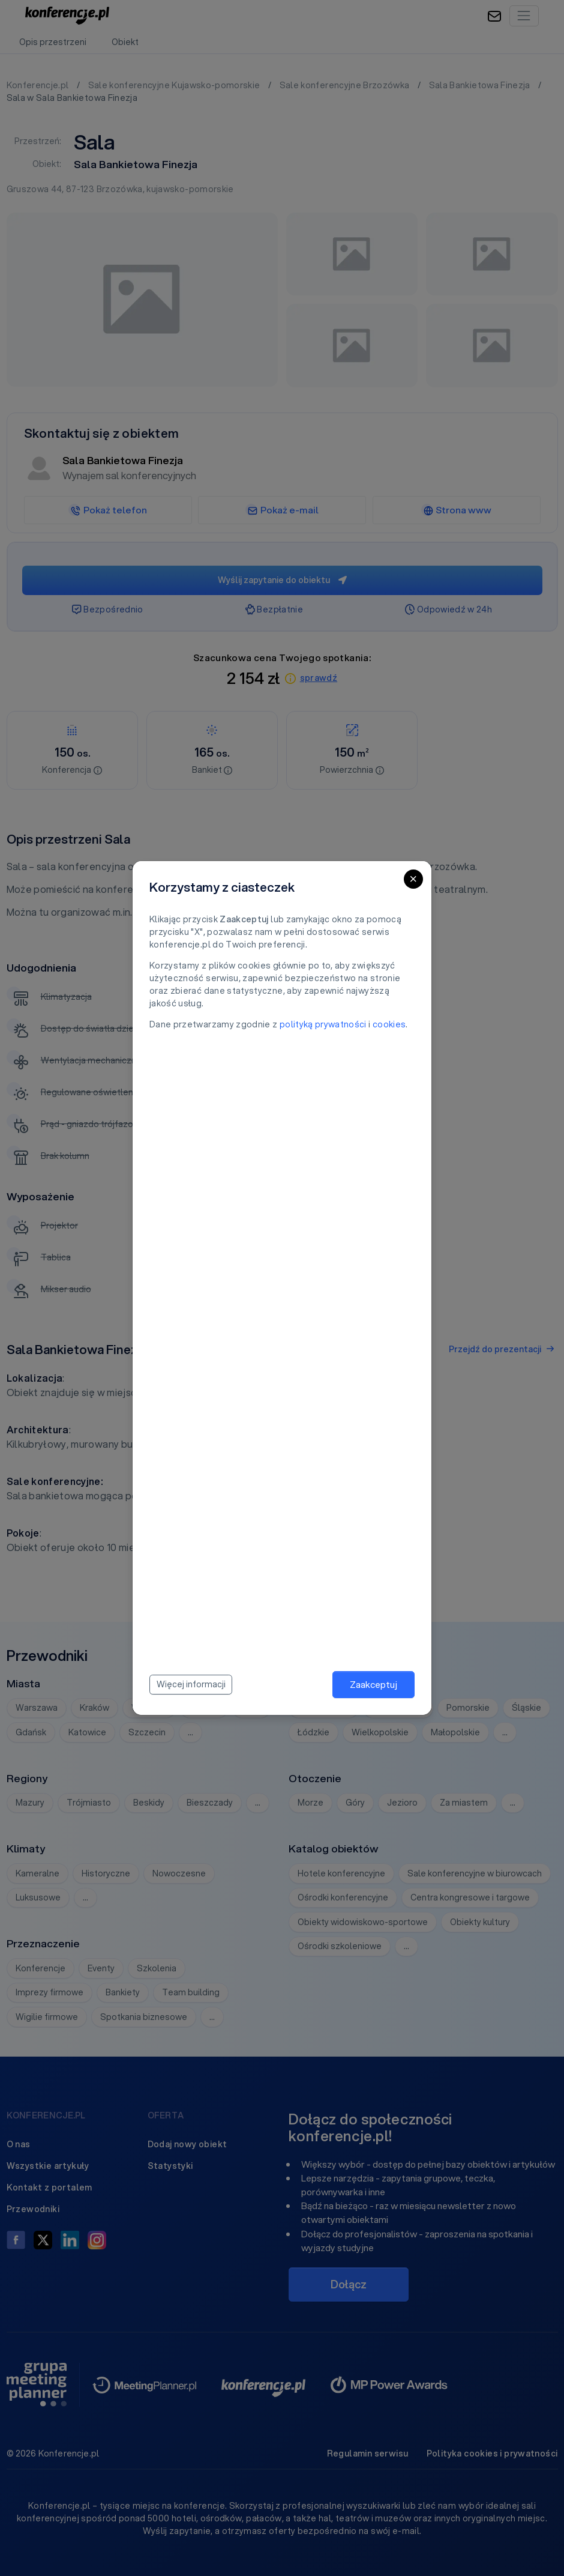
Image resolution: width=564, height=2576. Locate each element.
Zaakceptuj (373, 1684)
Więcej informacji (191, 1684)
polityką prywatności (323, 1024)
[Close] (413, 879)
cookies (389, 1024)
